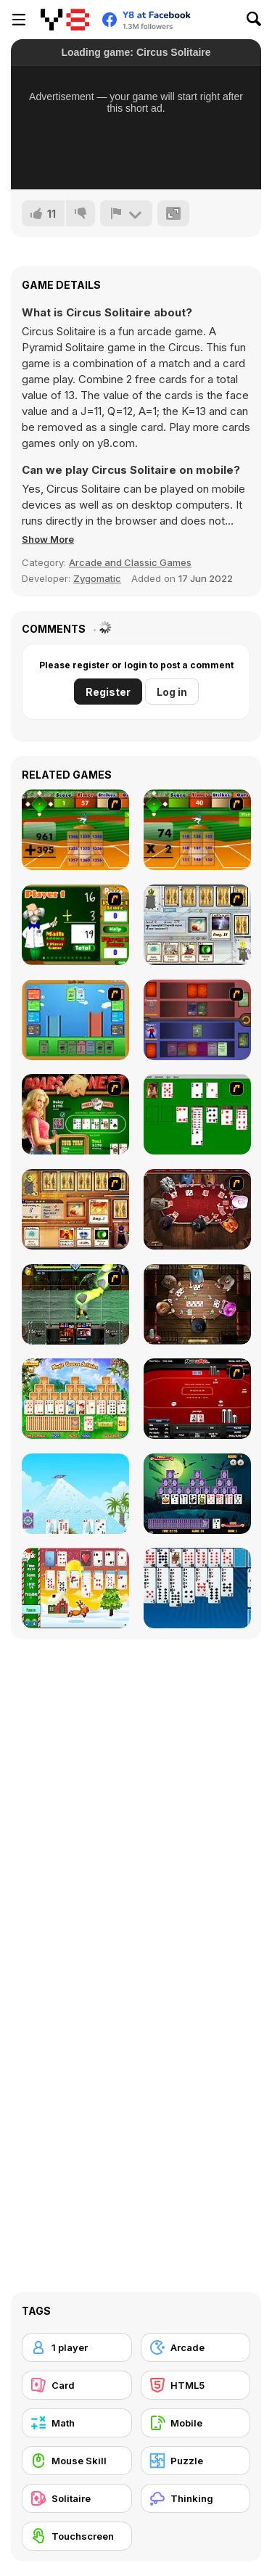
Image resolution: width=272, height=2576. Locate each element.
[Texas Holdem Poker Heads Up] (197, 1398)
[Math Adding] (75, 925)
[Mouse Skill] (77, 2460)
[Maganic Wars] (197, 925)
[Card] (77, 2385)
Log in (172, 692)
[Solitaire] (197, 1114)
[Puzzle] (196, 2460)
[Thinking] (196, 2498)
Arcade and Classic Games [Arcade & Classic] (130, 562)
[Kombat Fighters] (75, 1304)
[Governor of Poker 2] (197, 1304)
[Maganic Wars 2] (75, 1209)
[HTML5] (196, 2385)
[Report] (126, 213)
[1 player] (77, 2347)
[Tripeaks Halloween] (197, 1493)
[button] (48, 539)
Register (108, 692)
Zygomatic (97, 578)
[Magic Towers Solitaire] (75, 1398)
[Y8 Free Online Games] (65, 19)
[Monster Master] (197, 1020)
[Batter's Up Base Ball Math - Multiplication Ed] (197, 829)
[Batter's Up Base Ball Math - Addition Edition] (75, 829)
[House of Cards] (75, 1493)
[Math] (77, 2422)
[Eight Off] (197, 1588)
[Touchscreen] (77, 2536)
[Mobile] (196, 2422)
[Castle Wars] (75, 1020)
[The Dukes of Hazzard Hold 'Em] (75, 1114)
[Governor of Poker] (197, 1209)
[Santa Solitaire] (75, 1588)
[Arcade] (196, 2347)
